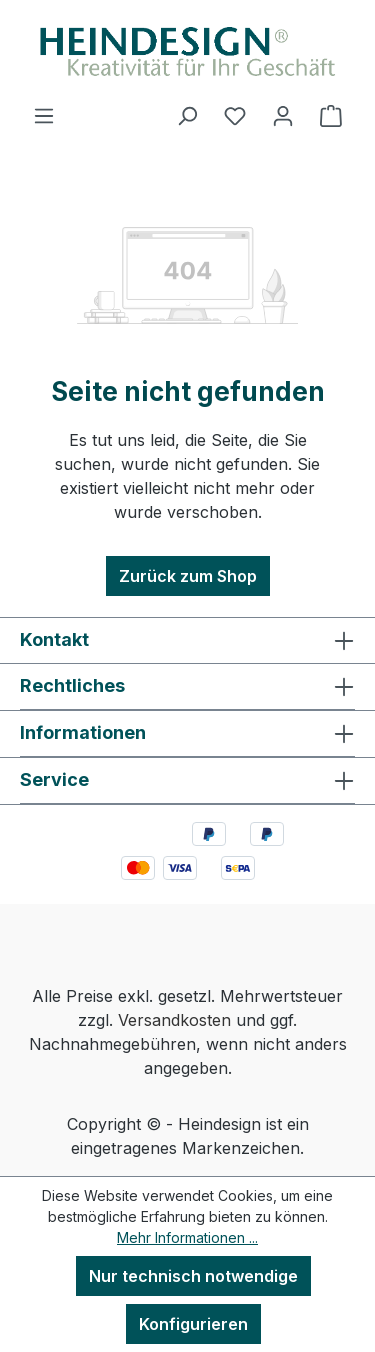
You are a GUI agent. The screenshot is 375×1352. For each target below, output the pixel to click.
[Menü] (44, 115)
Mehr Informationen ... (187, 1237)
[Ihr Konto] (283, 115)
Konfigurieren (193, 1324)
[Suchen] (187, 115)
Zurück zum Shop (188, 576)
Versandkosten (174, 1020)
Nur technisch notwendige (193, 1276)
